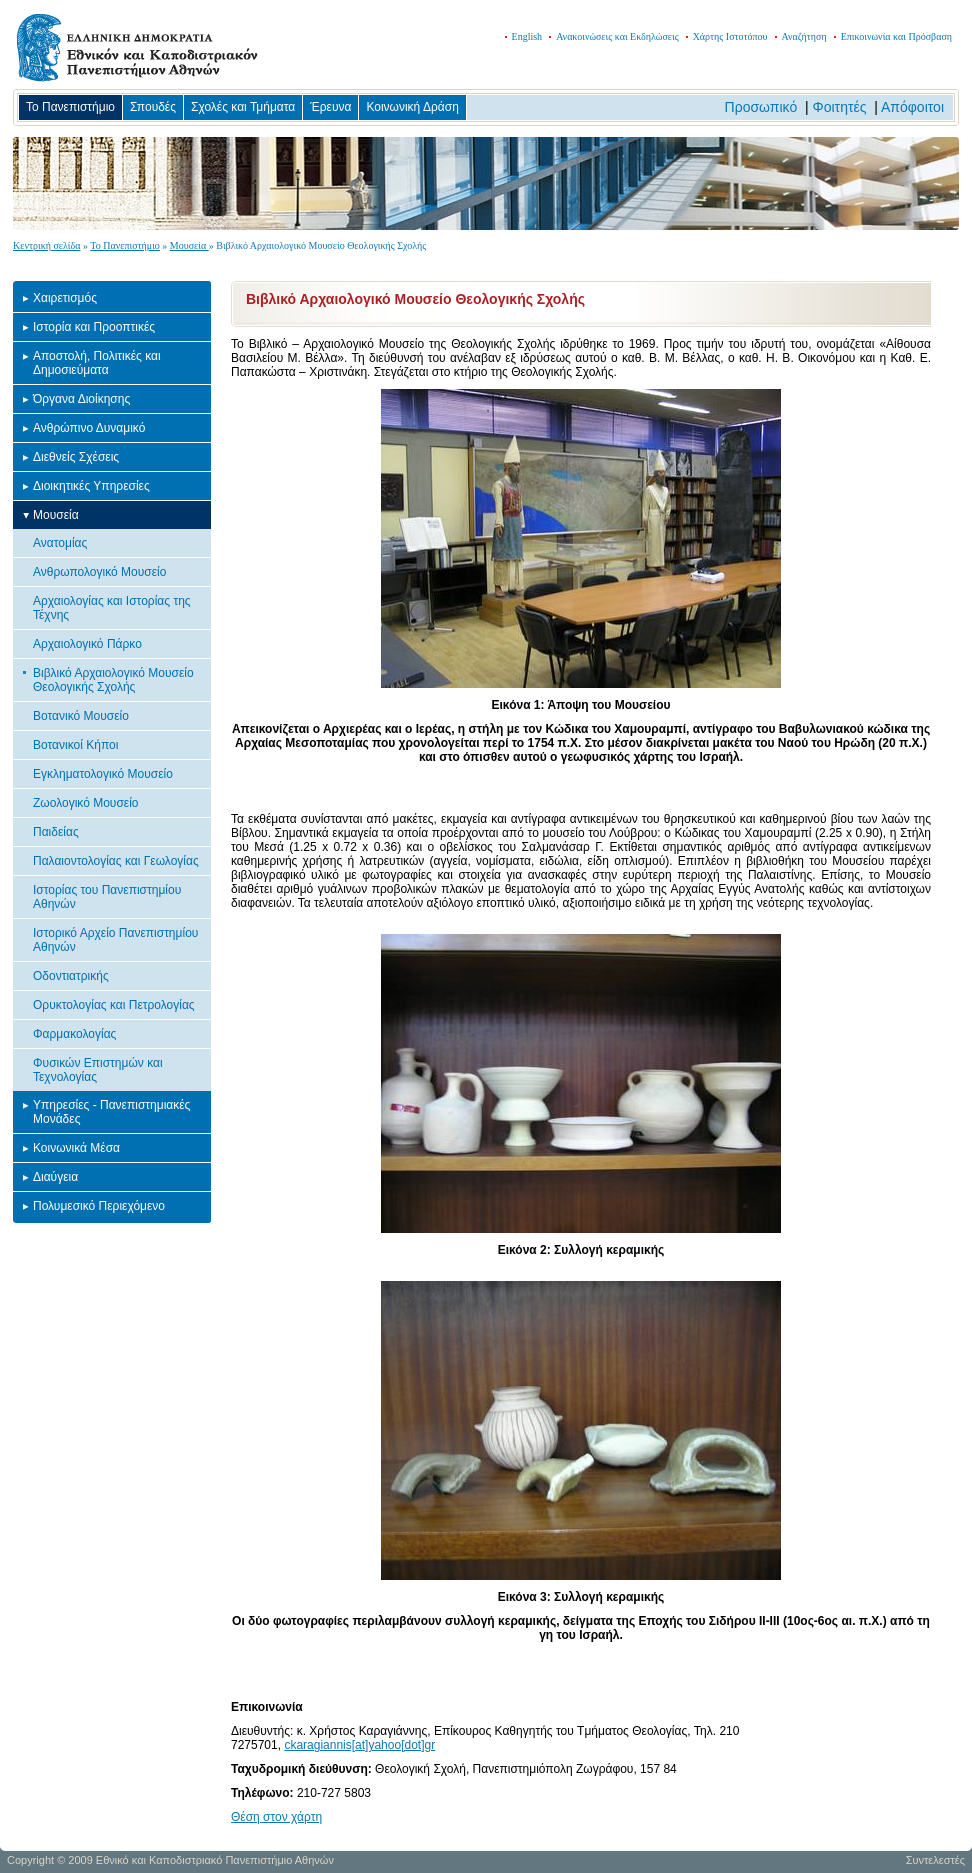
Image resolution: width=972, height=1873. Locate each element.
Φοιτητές (840, 107)
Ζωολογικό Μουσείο (86, 803)
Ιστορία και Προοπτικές (94, 327)
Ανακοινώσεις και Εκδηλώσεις (617, 36)
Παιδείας (56, 832)
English (527, 36)
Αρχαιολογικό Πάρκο (87, 644)
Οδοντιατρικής (71, 976)
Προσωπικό (761, 107)
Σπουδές (153, 107)
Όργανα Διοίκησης (81, 399)
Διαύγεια (55, 1177)
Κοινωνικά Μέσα (76, 1148)
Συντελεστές (935, 1860)
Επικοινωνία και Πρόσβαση (896, 36)
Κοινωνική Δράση (412, 107)
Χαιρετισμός (65, 298)
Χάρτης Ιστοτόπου (730, 36)
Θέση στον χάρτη (276, 1817)
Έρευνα (330, 107)
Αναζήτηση (804, 36)
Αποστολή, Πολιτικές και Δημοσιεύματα (97, 363)
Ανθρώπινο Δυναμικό (89, 428)
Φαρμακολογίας (74, 1034)
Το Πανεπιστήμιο (70, 107)
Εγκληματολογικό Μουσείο (103, 774)
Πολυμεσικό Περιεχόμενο (99, 1206)
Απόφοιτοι (912, 107)
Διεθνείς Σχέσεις (76, 457)
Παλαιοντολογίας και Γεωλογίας (116, 861)
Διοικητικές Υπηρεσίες (91, 486)
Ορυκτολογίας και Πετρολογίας (114, 1005)
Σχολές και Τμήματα (243, 107)
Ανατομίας (60, 543)
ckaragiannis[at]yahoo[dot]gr (359, 1745)
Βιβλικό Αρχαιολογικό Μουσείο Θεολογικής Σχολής (113, 680)
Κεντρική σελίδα (47, 245)
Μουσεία (189, 245)
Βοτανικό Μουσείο (81, 716)
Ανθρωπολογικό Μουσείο (99, 572)
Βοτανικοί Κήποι (75, 745)
